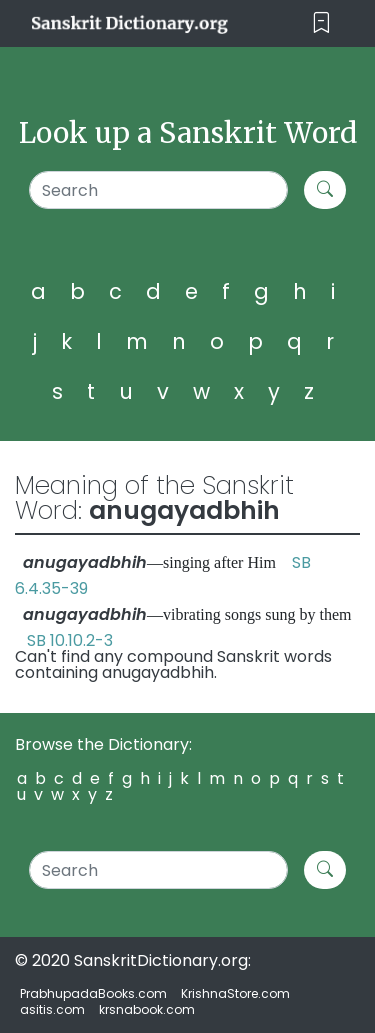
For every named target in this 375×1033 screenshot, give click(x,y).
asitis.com (52, 1009)
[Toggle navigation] (321, 23)
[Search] (158, 190)
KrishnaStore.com (235, 993)
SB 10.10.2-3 (70, 640)
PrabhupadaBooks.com (93, 993)
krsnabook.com (147, 1009)
